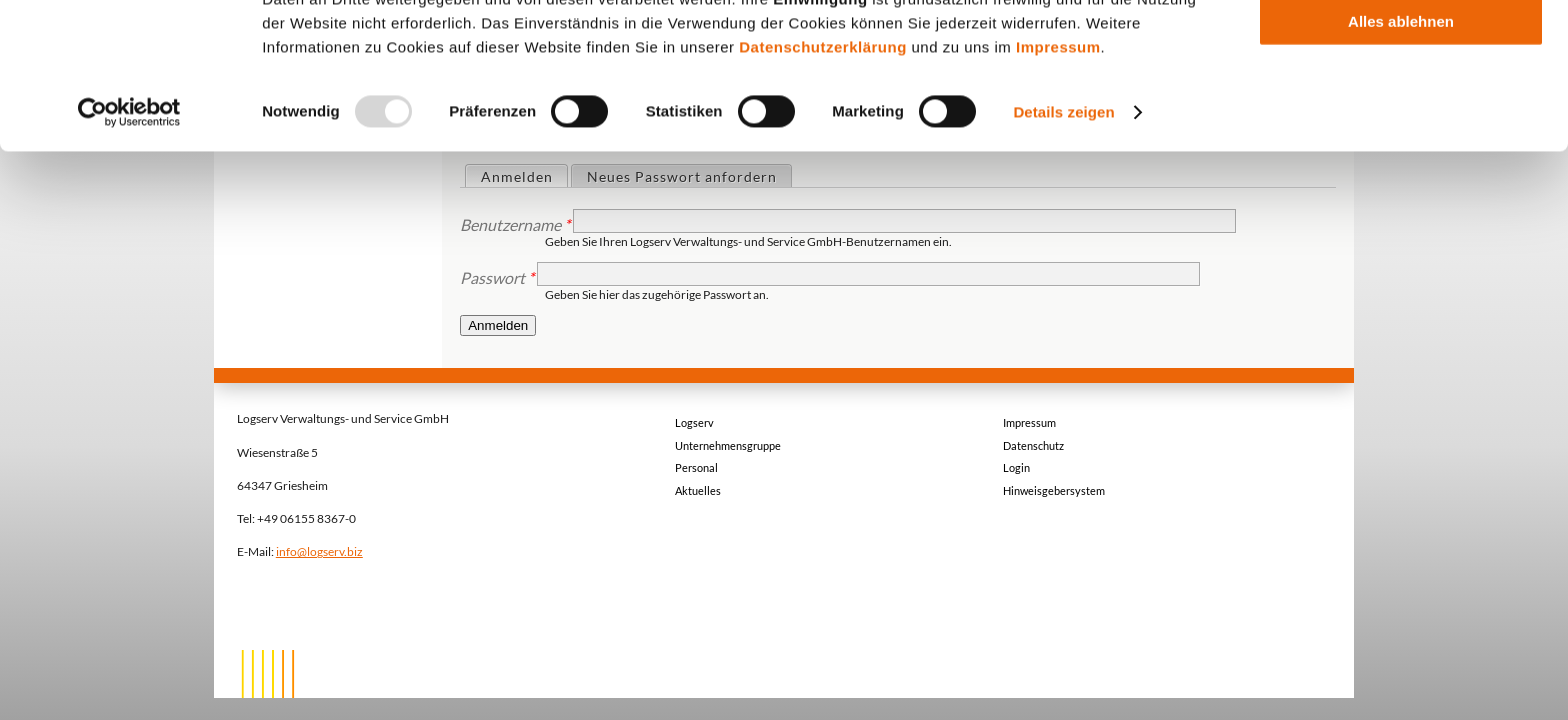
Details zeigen (1063, 257)
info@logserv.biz (319, 551)
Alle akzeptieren (1401, 49)
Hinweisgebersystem (1054, 490)
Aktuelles (698, 490)
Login (1016, 467)
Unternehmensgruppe (728, 445)
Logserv (694, 422)
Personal (696, 467)
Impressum (1058, 192)
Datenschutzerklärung (823, 192)
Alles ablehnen (1401, 166)
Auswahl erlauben (1401, 108)
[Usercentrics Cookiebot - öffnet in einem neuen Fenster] (129, 258)
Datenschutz (1033, 445)
